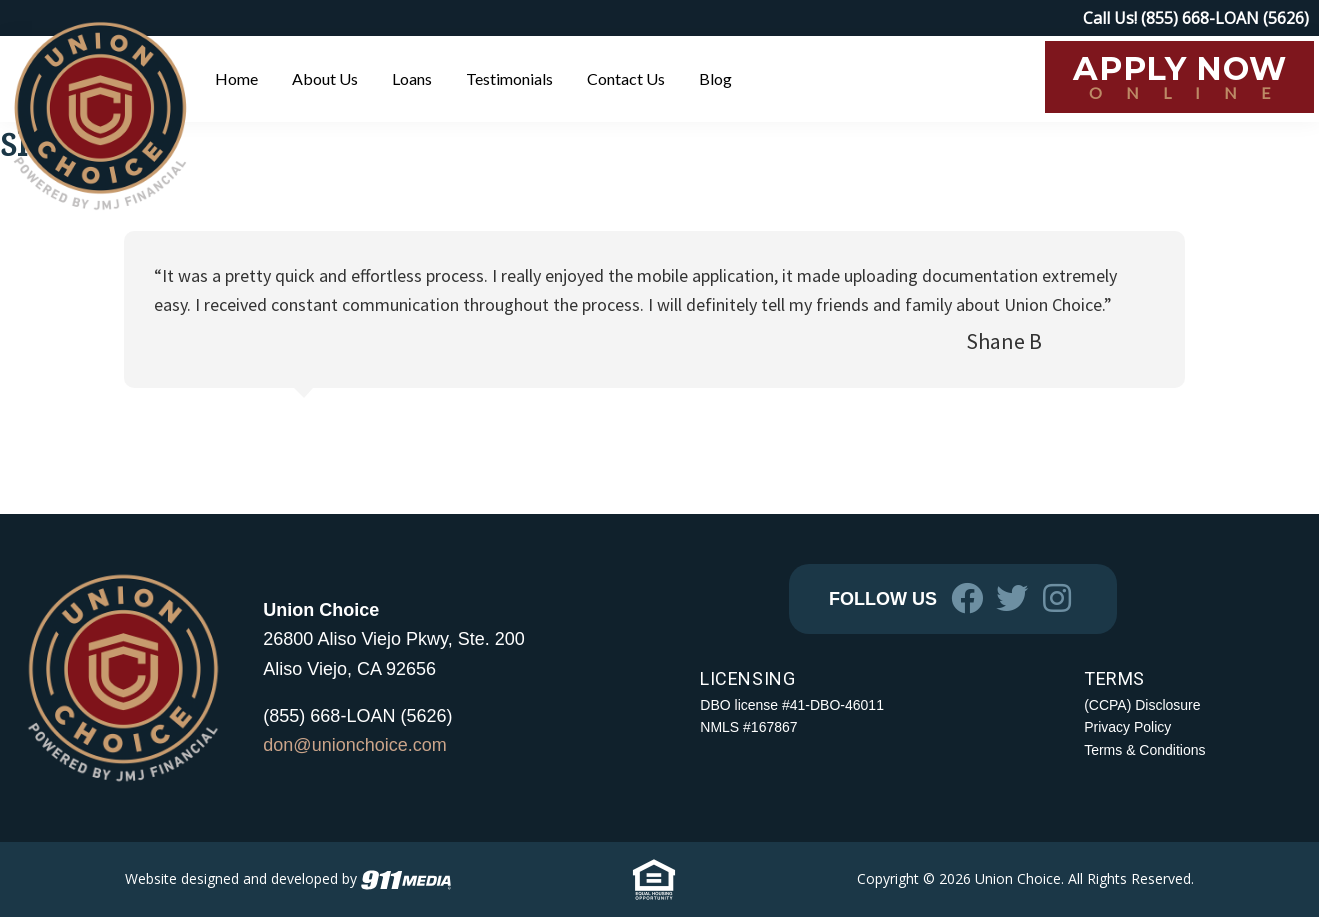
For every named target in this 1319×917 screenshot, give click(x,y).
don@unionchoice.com (354, 745)
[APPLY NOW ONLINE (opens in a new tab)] (1179, 77)
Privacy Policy (1127, 727)
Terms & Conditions (1144, 750)
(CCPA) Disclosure (1142, 705)
